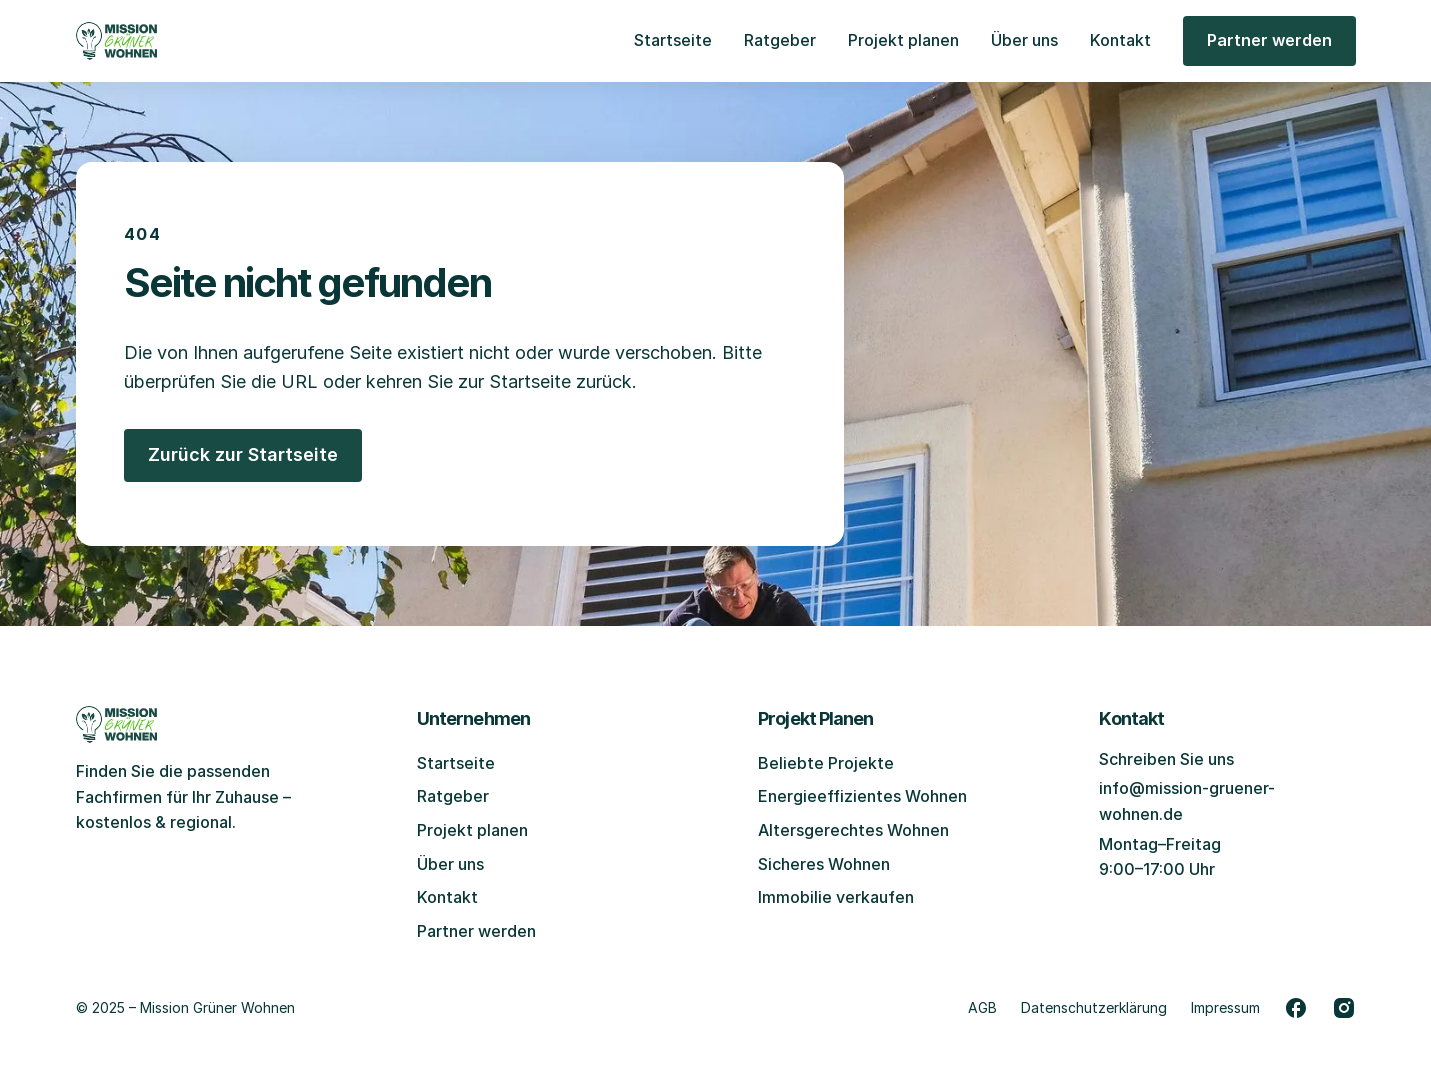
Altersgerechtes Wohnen (853, 830)
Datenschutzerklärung (1094, 1007)
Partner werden (476, 931)
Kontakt (1120, 40)
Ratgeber (780, 40)
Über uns (1024, 40)
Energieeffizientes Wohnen (862, 796)
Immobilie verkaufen (836, 897)
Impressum (1225, 1007)
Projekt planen (903, 40)
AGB (982, 1007)
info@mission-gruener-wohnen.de (1187, 801)
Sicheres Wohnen (824, 864)
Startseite (673, 40)
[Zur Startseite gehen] (117, 41)
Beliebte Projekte (826, 763)
